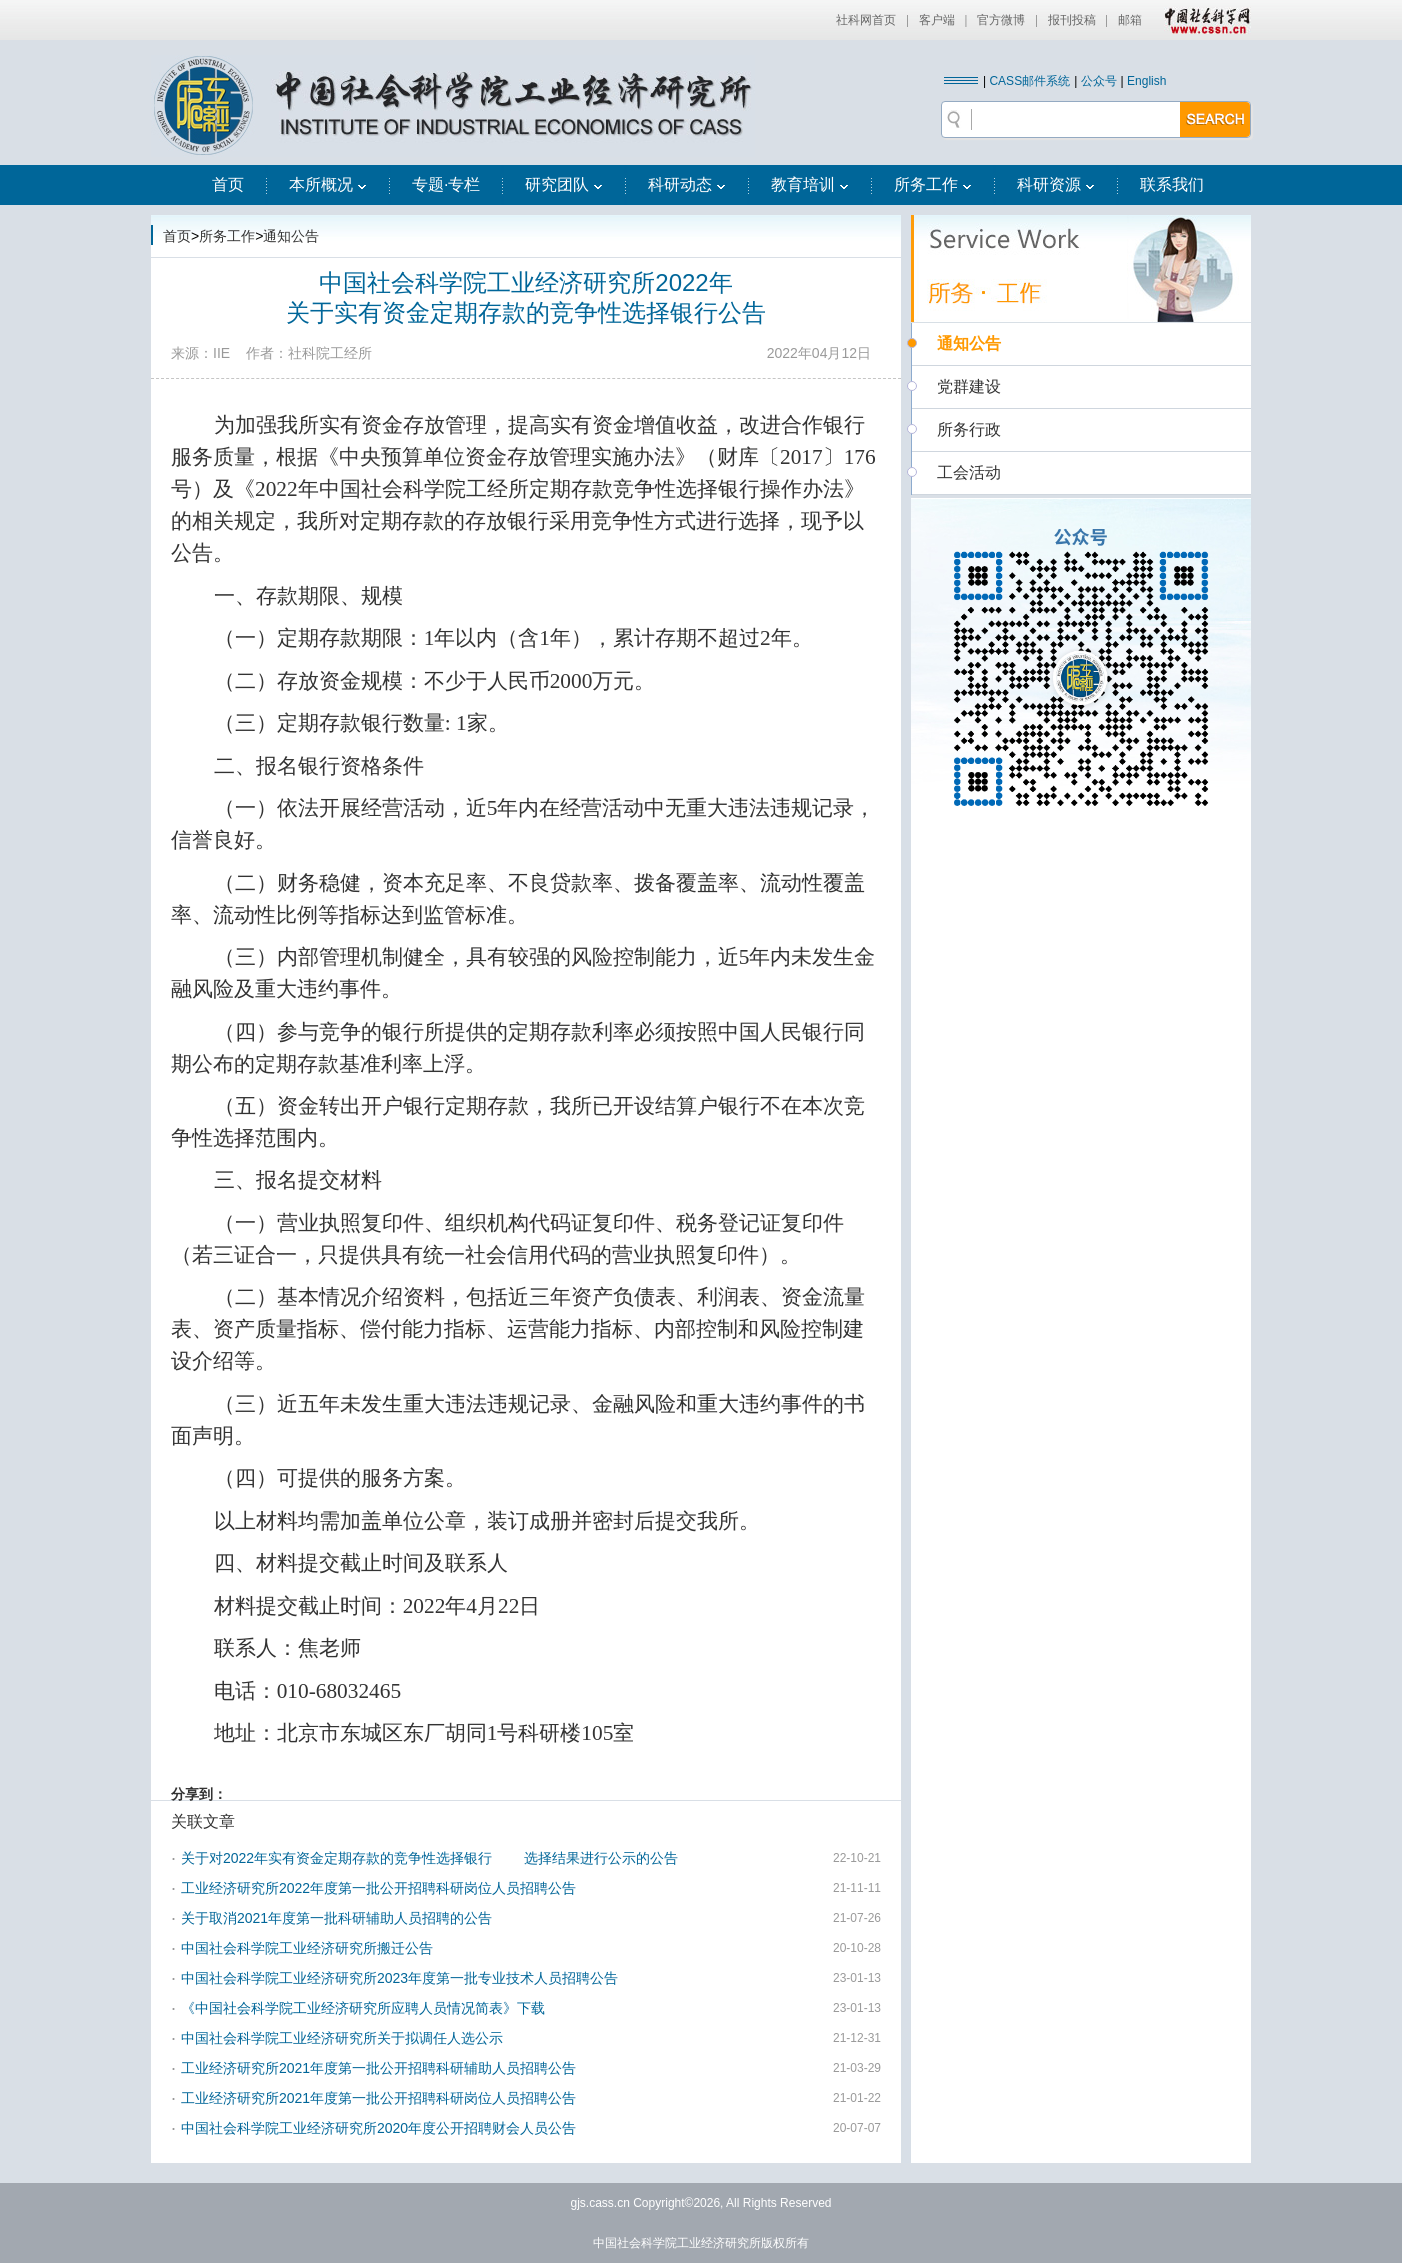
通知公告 (291, 236)
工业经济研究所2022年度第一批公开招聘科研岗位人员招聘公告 (378, 1888)
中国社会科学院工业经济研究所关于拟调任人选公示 (342, 2038)
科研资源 (1056, 184)
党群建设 (969, 386)
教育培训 (810, 184)
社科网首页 (866, 20)
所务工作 (933, 184)
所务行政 (969, 429)
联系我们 (1172, 184)
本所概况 (328, 184)
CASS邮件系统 (1029, 81)
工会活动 (969, 472)
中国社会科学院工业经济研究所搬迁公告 (307, 1948)
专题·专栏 (446, 184)
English (1146, 81)
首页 (228, 184)
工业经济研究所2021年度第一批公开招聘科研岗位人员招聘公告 (378, 2098)
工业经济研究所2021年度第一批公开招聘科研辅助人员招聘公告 (378, 2068)
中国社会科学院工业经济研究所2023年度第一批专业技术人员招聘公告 (399, 1978)
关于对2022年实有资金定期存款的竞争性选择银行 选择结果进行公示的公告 (429, 1858)
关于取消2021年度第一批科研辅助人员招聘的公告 (336, 1918)
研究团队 (564, 184)
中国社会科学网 (1203, 20)
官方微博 (1001, 20)
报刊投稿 (1072, 20)
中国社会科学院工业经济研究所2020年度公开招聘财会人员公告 (378, 2128)
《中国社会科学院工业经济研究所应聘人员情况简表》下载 (363, 2008)
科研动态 (687, 184)
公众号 (1099, 81)
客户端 (937, 20)
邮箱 (1130, 20)
